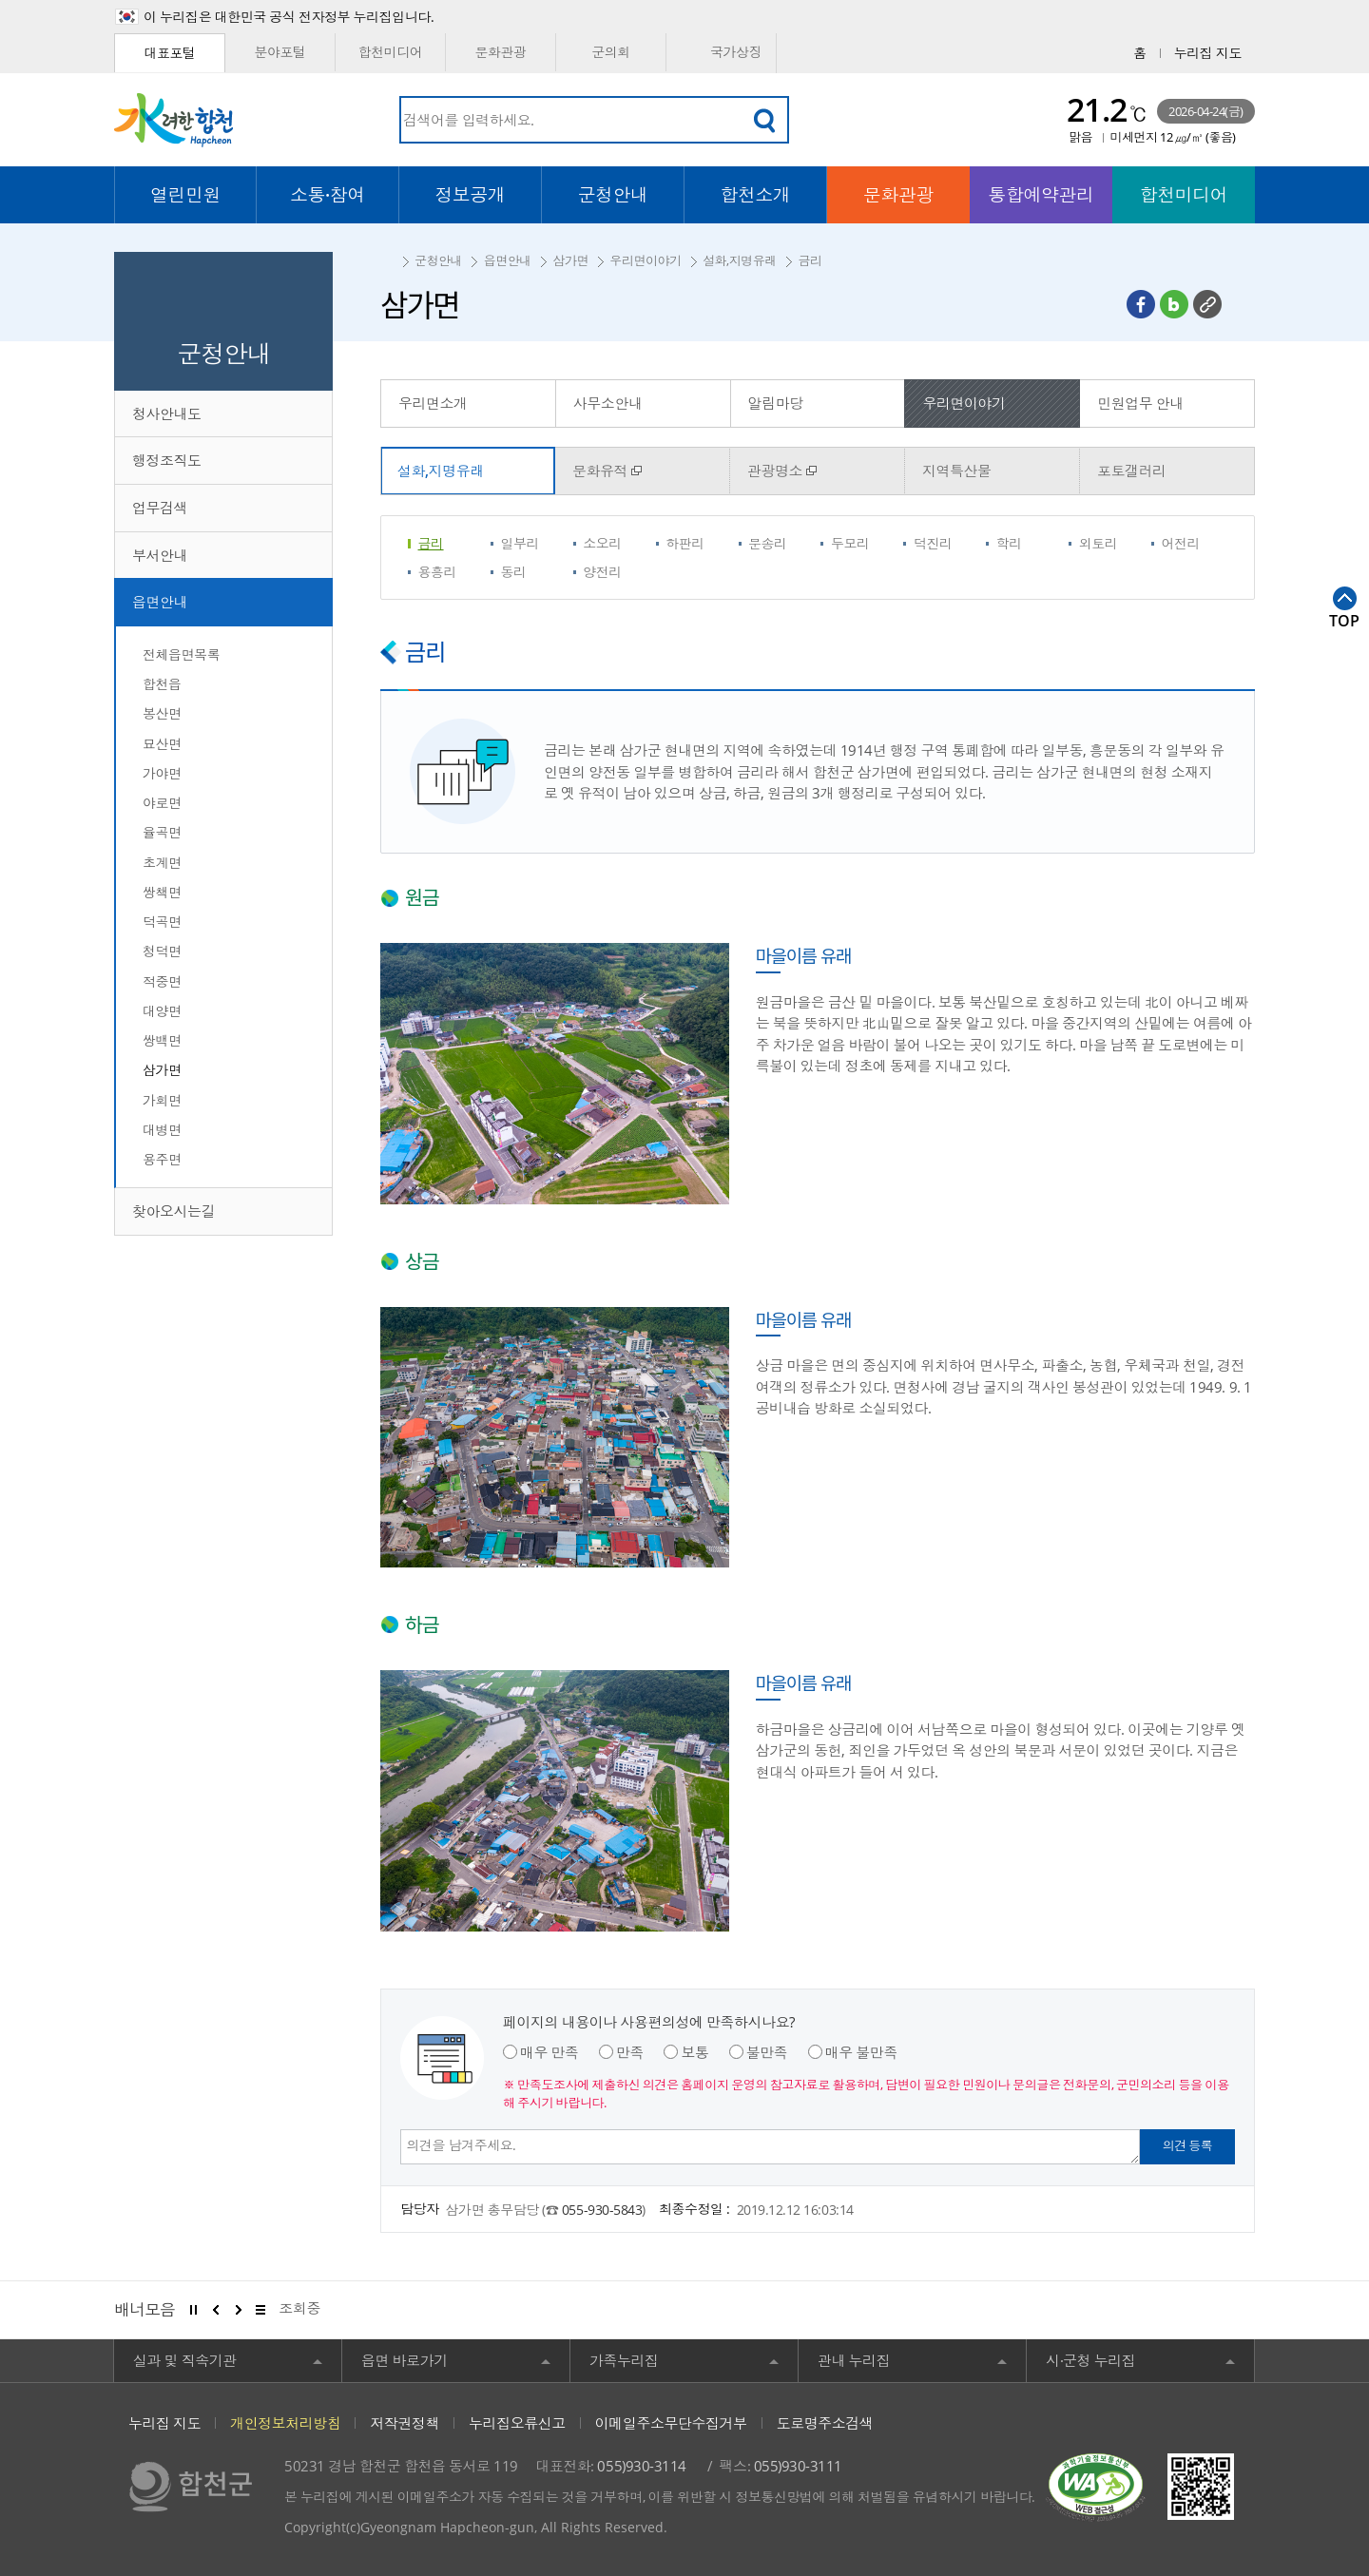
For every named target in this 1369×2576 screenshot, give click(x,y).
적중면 (162, 981)
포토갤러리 (1132, 470)
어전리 (1181, 543)
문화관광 (500, 52)
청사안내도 (167, 413)
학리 (1009, 543)
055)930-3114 (641, 2465)
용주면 (162, 1159)
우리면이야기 (645, 260)
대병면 (162, 1130)
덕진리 (933, 543)
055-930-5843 (602, 2210)
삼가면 (162, 1070)
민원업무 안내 (1140, 403)
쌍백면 (162, 1040)
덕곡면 (162, 922)
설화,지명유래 (740, 260)
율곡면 (162, 832)
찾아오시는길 (173, 1211)
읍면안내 (159, 601)
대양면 (162, 1011)
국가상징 (721, 53)
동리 (513, 572)
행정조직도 (167, 460)
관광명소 (774, 470)
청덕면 (162, 951)
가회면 (162, 1100)
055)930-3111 (798, 2465)
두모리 (850, 543)
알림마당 (775, 403)
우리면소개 (433, 403)
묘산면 (162, 744)
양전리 (602, 572)
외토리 (1098, 543)
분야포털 (279, 52)
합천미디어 (390, 52)
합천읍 (162, 684)
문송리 (767, 543)
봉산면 (162, 713)
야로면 (162, 803)
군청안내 (438, 260)
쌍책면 (162, 892)
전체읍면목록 (181, 654)
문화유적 (599, 470)
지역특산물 (957, 470)
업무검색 (159, 507)
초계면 (162, 863)
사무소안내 (608, 403)
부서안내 (159, 555)
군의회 (610, 52)
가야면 (162, 773)
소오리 (602, 543)
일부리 (519, 543)
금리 (809, 260)
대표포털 (169, 53)
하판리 (684, 543)
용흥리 (437, 572)
